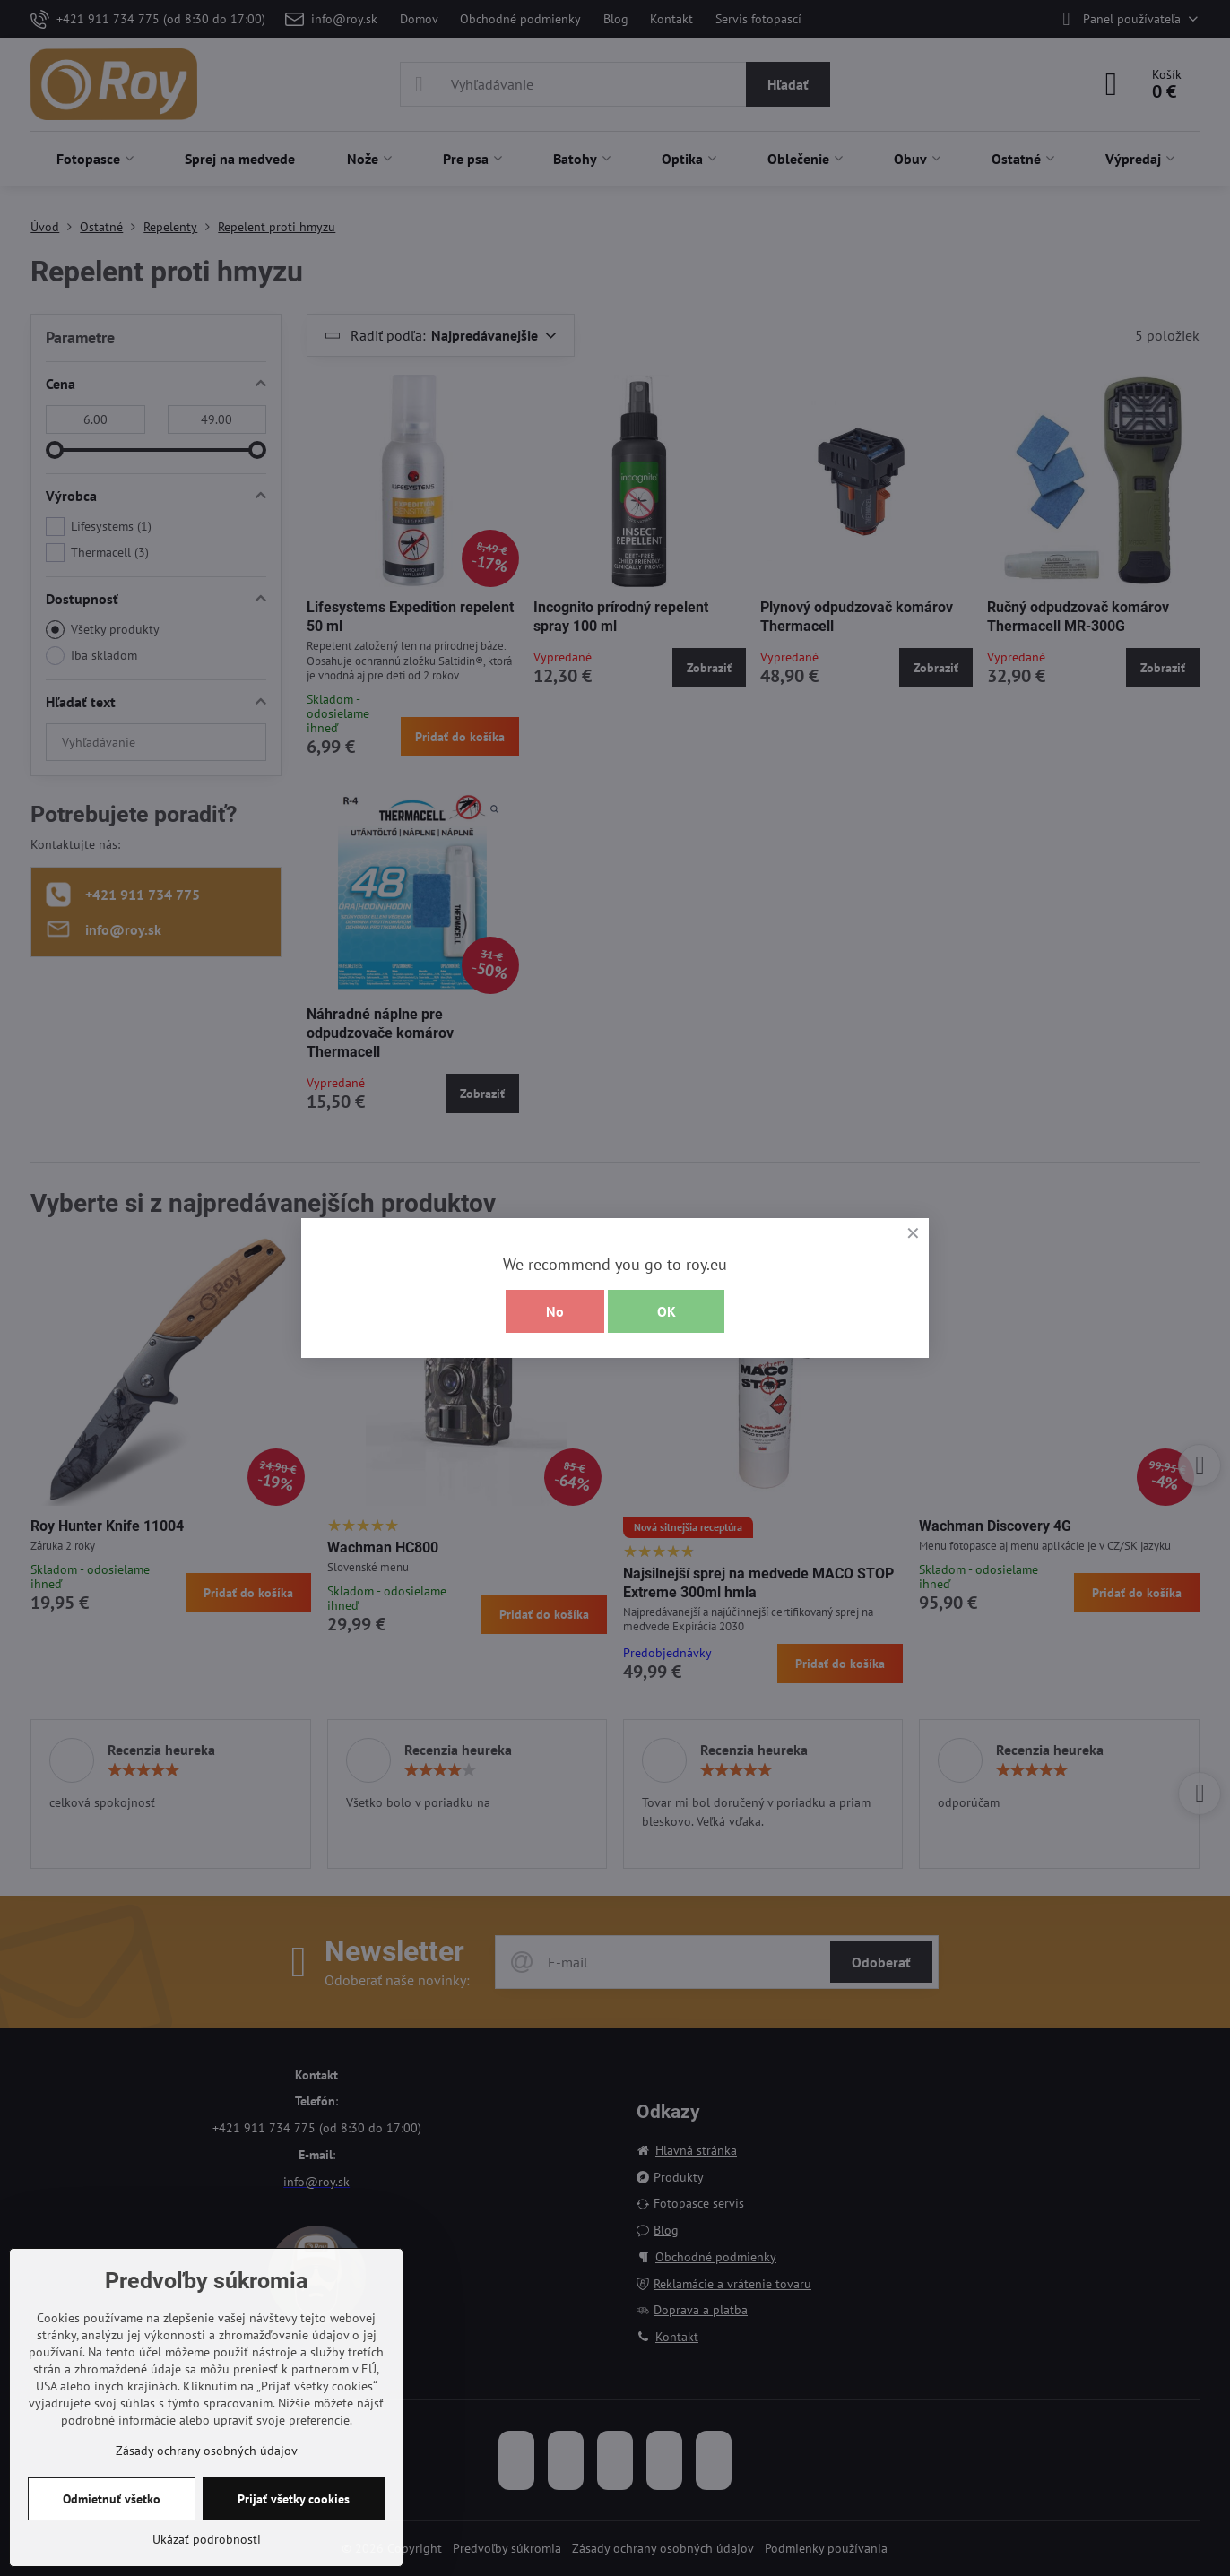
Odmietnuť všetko (111, 2499)
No (555, 1311)
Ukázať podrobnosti (206, 2539)
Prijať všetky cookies (294, 2499)
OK (666, 1311)
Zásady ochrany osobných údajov (207, 2450)
